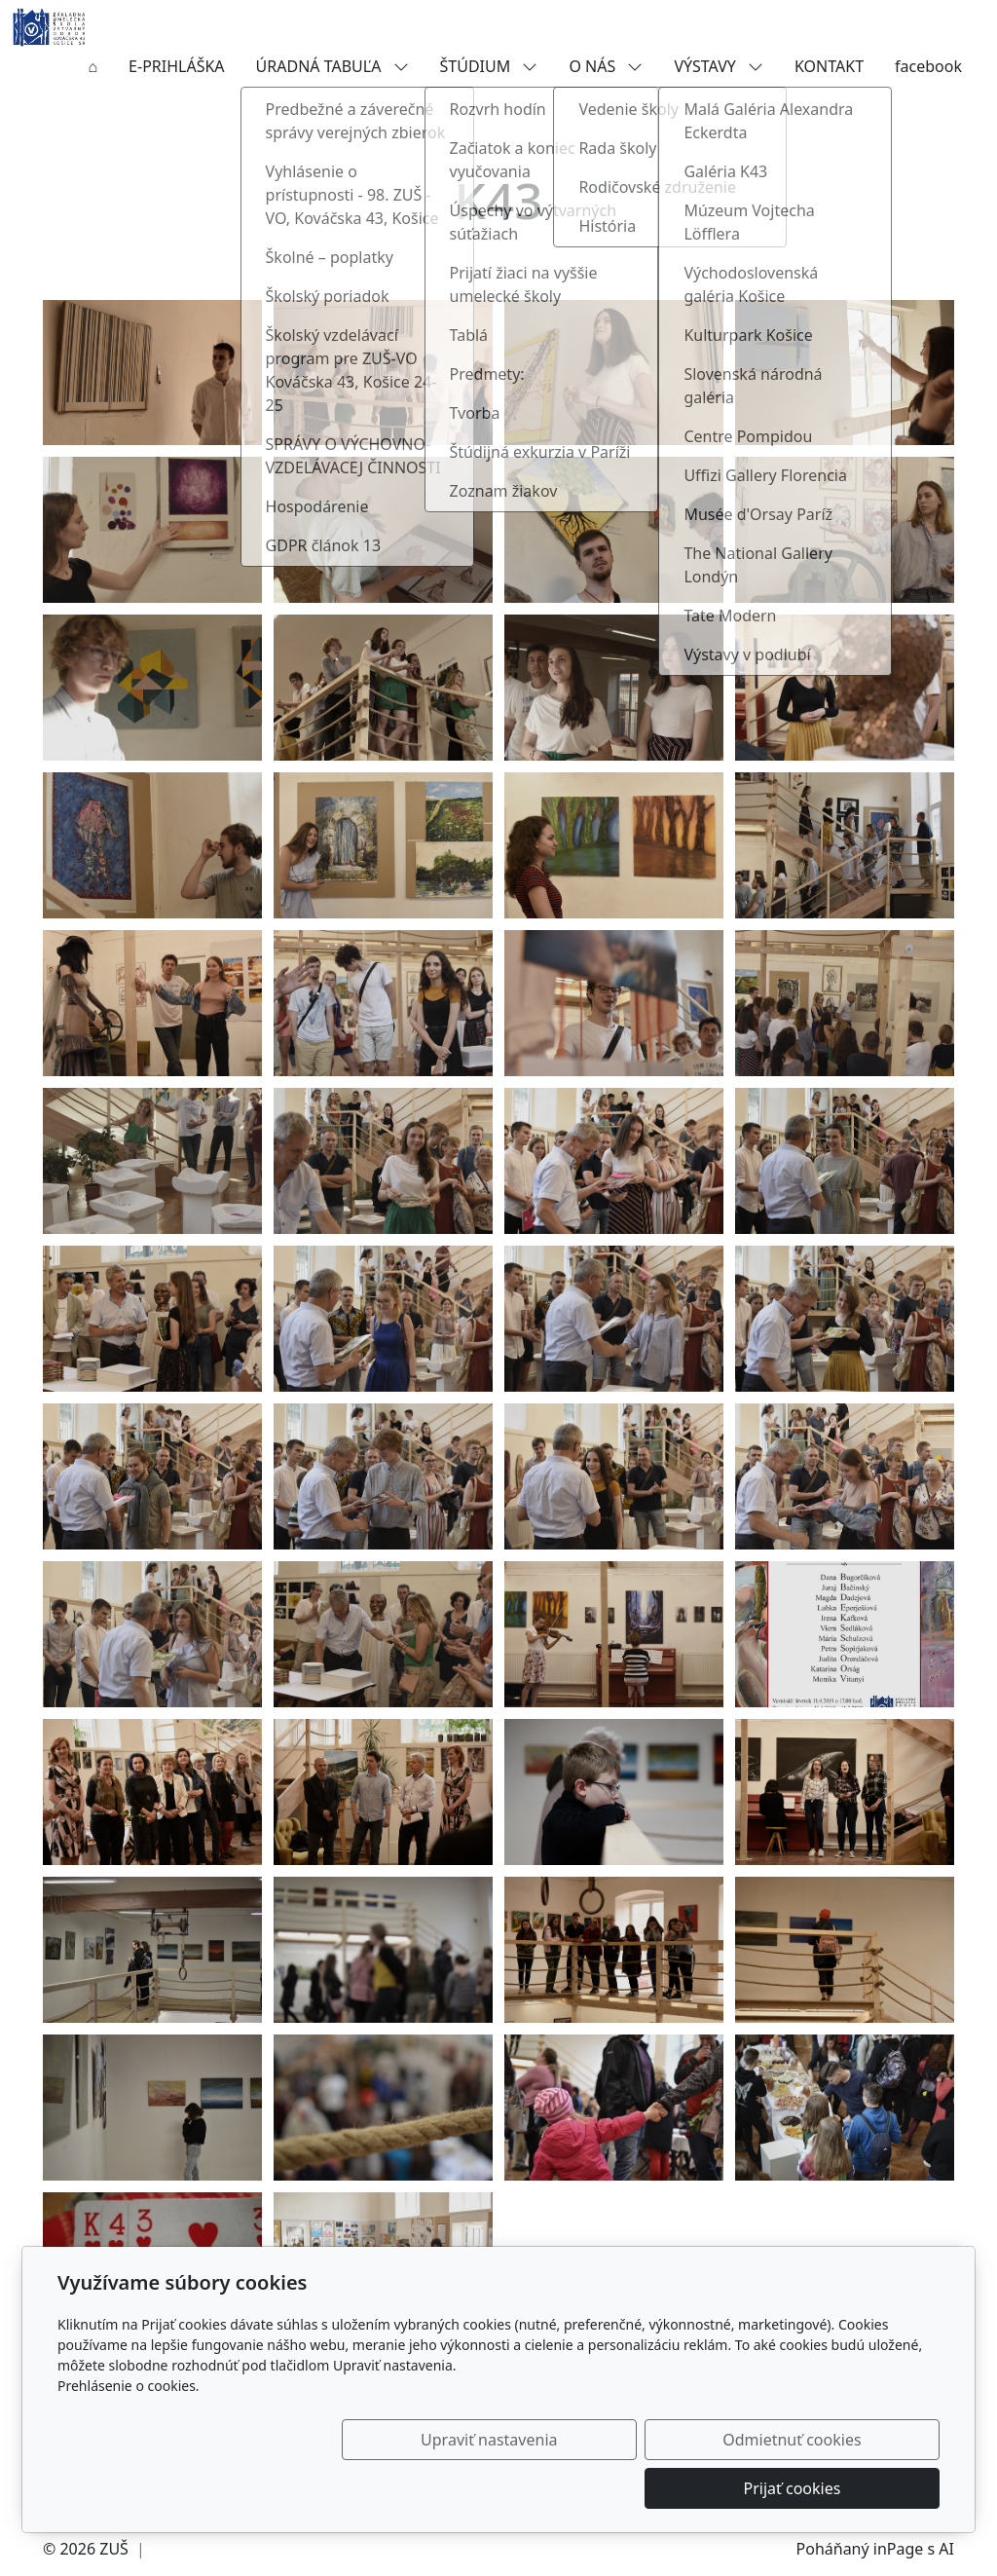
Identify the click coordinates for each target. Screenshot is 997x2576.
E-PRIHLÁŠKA (176, 66)
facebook (928, 66)
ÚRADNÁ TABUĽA (332, 66)
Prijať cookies (846, 2488)
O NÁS (606, 66)
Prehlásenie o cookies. (128, 2434)
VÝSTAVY (718, 66)
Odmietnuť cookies (651, 2488)
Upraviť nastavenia (456, 2488)
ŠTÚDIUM (489, 66)
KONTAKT (829, 66)
